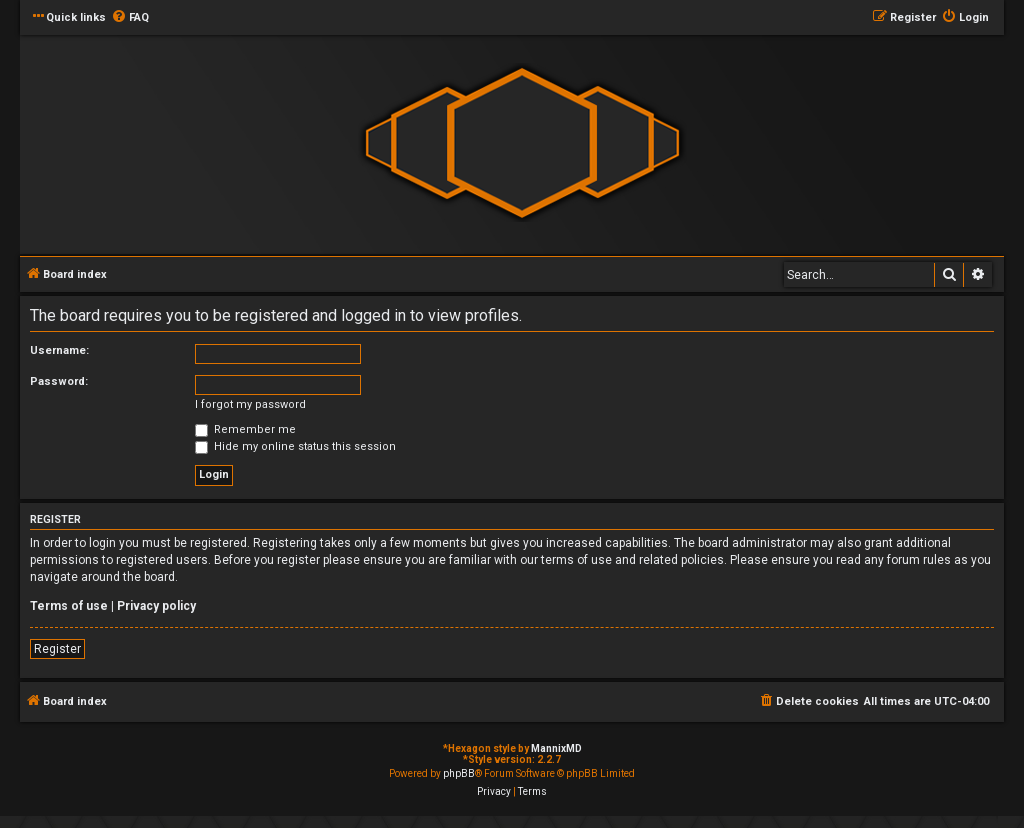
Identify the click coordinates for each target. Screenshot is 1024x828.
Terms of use (69, 606)
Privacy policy (156, 606)
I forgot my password (250, 404)
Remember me (245, 429)
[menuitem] (130, 18)
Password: (59, 381)
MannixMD (556, 748)
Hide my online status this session (295, 446)
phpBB (459, 773)
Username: (59, 350)
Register (57, 649)
